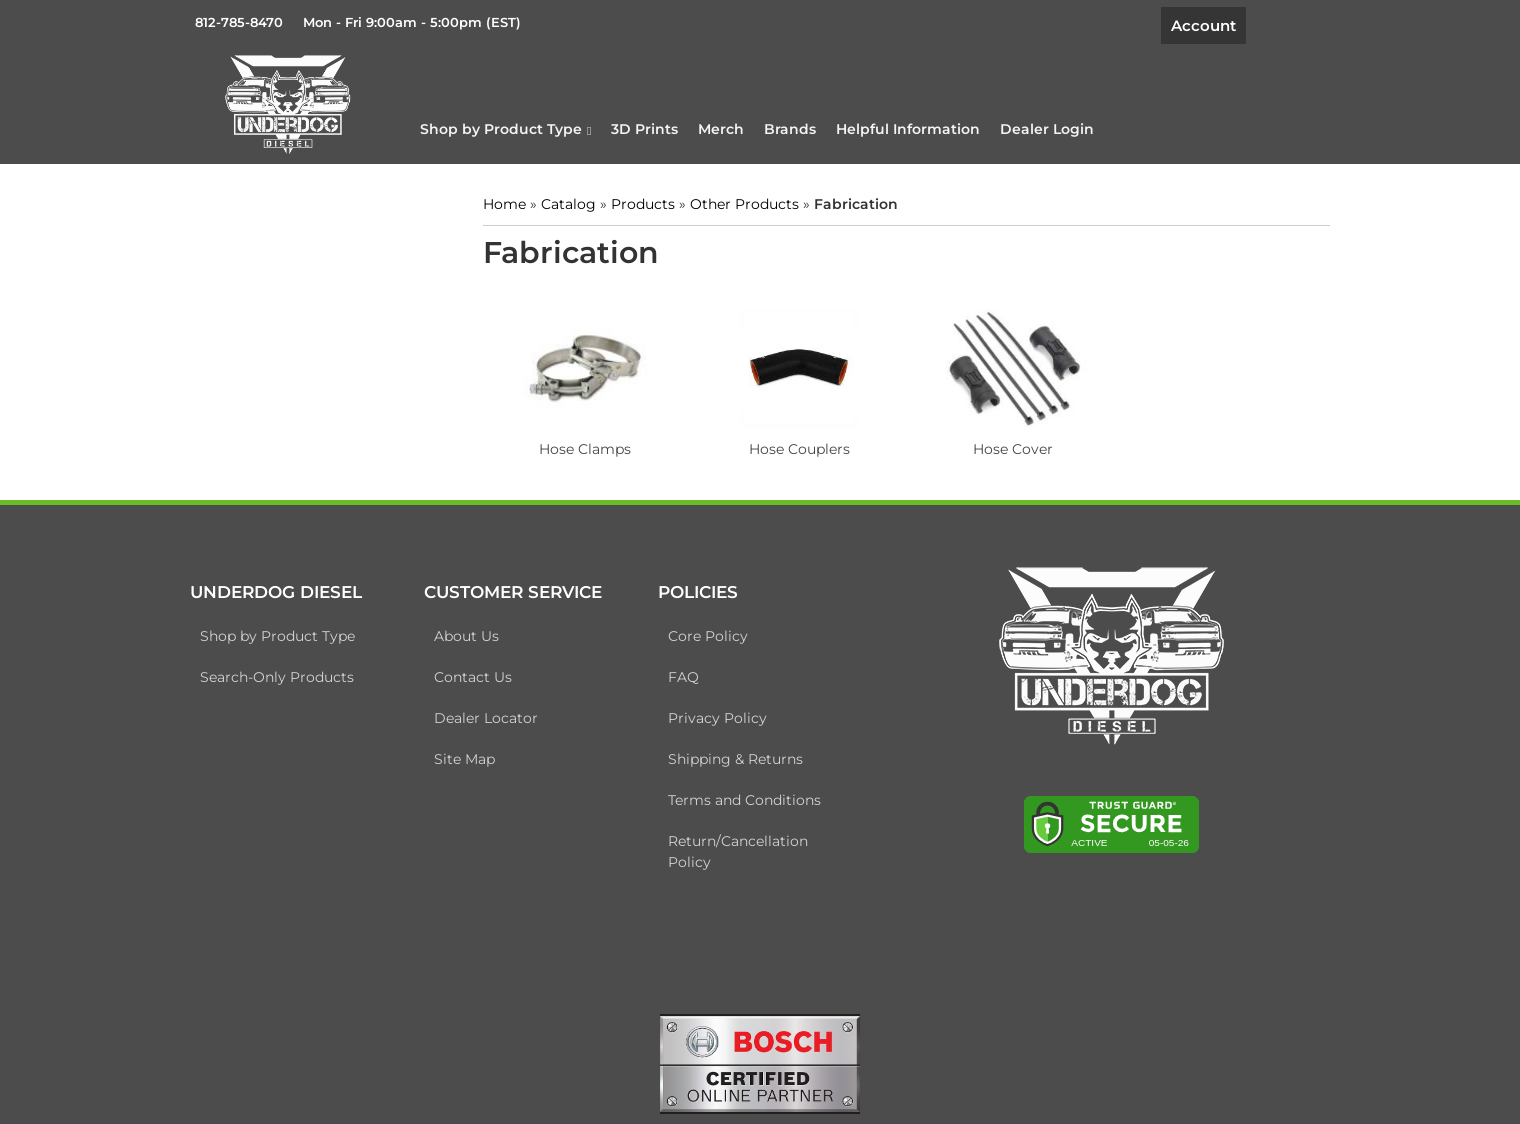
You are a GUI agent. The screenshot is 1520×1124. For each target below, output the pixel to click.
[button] (505, 129)
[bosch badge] (760, 1062)
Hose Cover (1013, 449)
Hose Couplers (799, 449)
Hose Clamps (585, 449)
